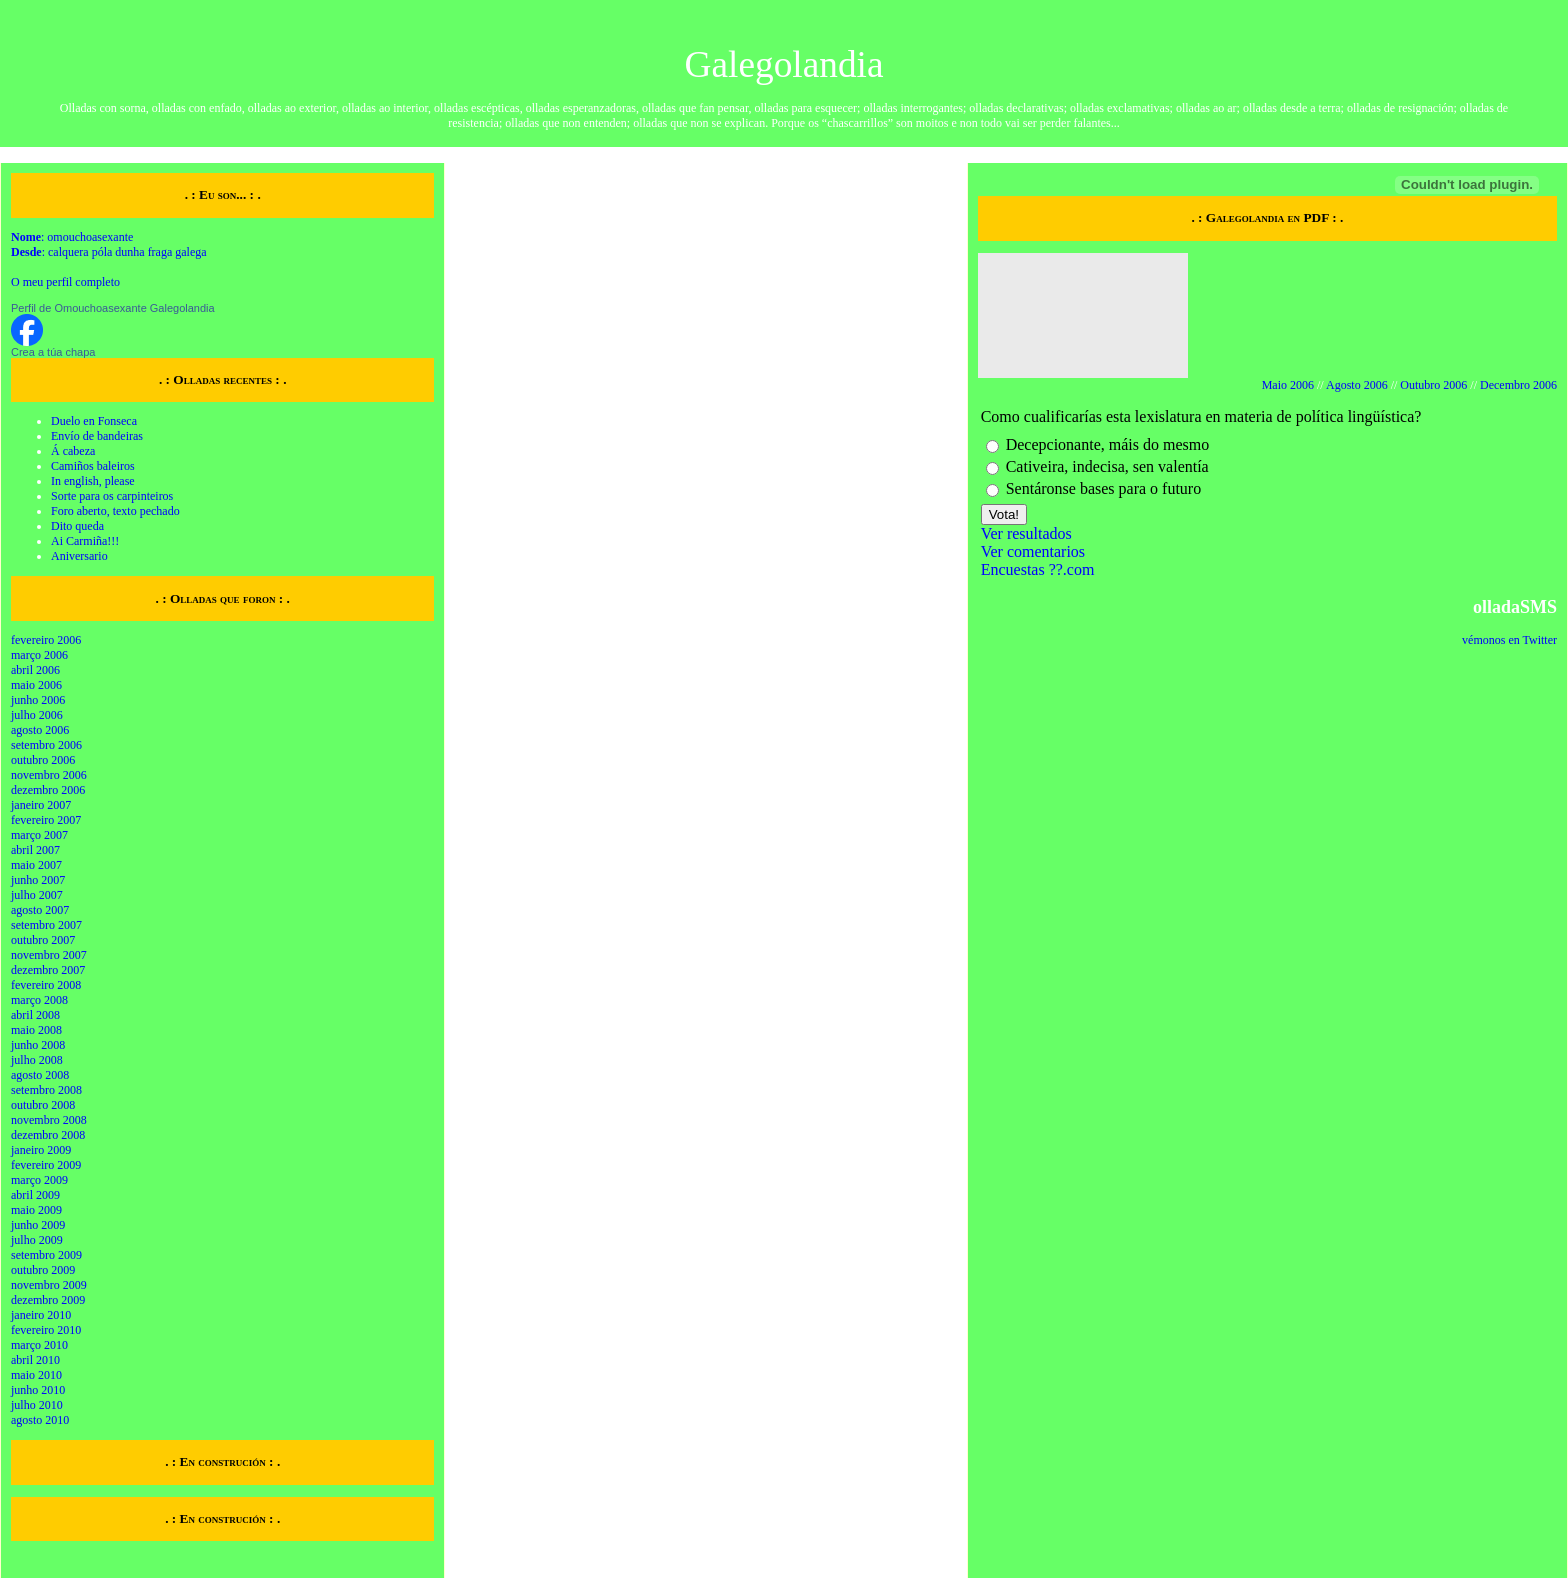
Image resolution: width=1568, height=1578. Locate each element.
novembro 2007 (49, 955)
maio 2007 (36, 865)
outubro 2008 (43, 1105)
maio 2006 (36, 685)
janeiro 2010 (41, 1315)
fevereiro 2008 (46, 985)
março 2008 (39, 1000)
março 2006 (39, 655)
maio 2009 (36, 1210)
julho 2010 (37, 1405)
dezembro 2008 (48, 1135)
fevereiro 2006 (46, 640)
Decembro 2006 (1518, 385)
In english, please (93, 481)
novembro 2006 (49, 775)
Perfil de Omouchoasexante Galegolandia (113, 308)
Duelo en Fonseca (94, 421)
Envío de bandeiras (97, 436)
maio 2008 (36, 1030)
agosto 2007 (40, 910)
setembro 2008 (46, 1090)
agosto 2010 (40, 1420)
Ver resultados (1026, 533)
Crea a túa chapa (53, 352)
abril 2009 (35, 1195)
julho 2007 (37, 895)
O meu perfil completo (65, 282)
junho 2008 (38, 1045)
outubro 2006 (43, 760)
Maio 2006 (1288, 385)
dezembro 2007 (48, 970)
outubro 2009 (43, 1270)
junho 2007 (38, 880)
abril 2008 (35, 1015)
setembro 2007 (46, 925)
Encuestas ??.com (1038, 569)
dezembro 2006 (48, 790)
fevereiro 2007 (46, 820)
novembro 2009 (49, 1285)
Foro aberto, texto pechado (115, 511)
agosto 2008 (40, 1075)
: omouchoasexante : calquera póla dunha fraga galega (109, 244)
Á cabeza (73, 451)
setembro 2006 (46, 745)
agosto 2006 (40, 730)
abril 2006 (35, 670)
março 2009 (39, 1180)
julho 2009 (37, 1240)
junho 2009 (38, 1225)
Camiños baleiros (93, 466)
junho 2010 (38, 1390)
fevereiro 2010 (46, 1330)
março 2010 (39, 1345)
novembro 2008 (49, 1120)
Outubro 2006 (1433, 385)
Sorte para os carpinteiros (112, 496)
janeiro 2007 (41, 805)
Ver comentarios (1033, 551)
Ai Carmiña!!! (85, 541)
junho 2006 (38, 700)
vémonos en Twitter (1509, 640)
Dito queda (77, 526)
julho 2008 (37, 1060)
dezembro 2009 (48, 1300)
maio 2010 (36, 1375)
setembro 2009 (46, 1255)
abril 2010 (35, 1360)
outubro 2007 (43, 940)
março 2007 (39, 835)
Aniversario (79, 556)
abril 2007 (35, 850)
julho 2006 (37, 715)
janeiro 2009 (41, 1150)
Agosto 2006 (1357, 385)
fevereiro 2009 (46, 1165)
